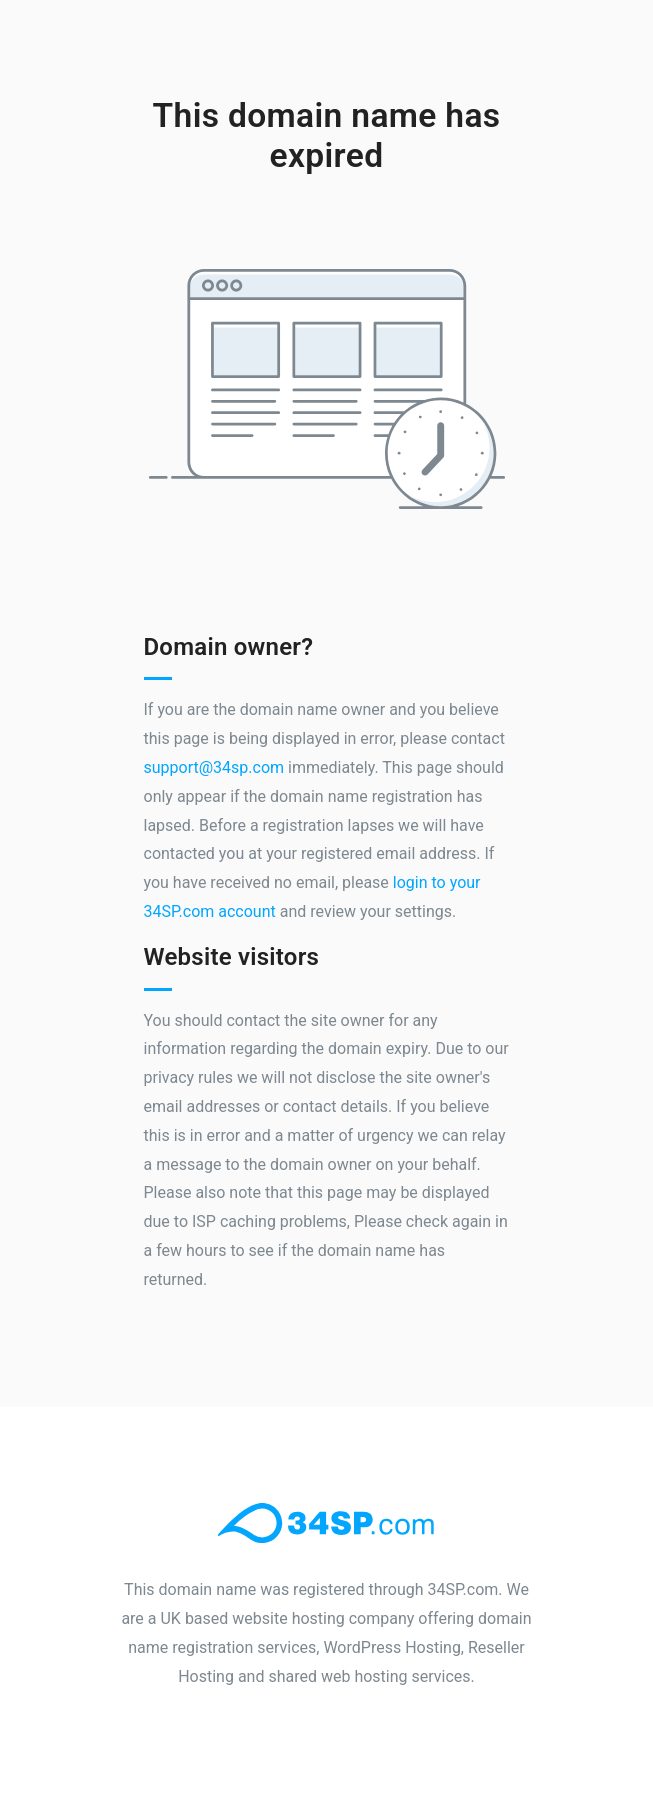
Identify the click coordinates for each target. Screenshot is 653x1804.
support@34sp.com (214, 767)
